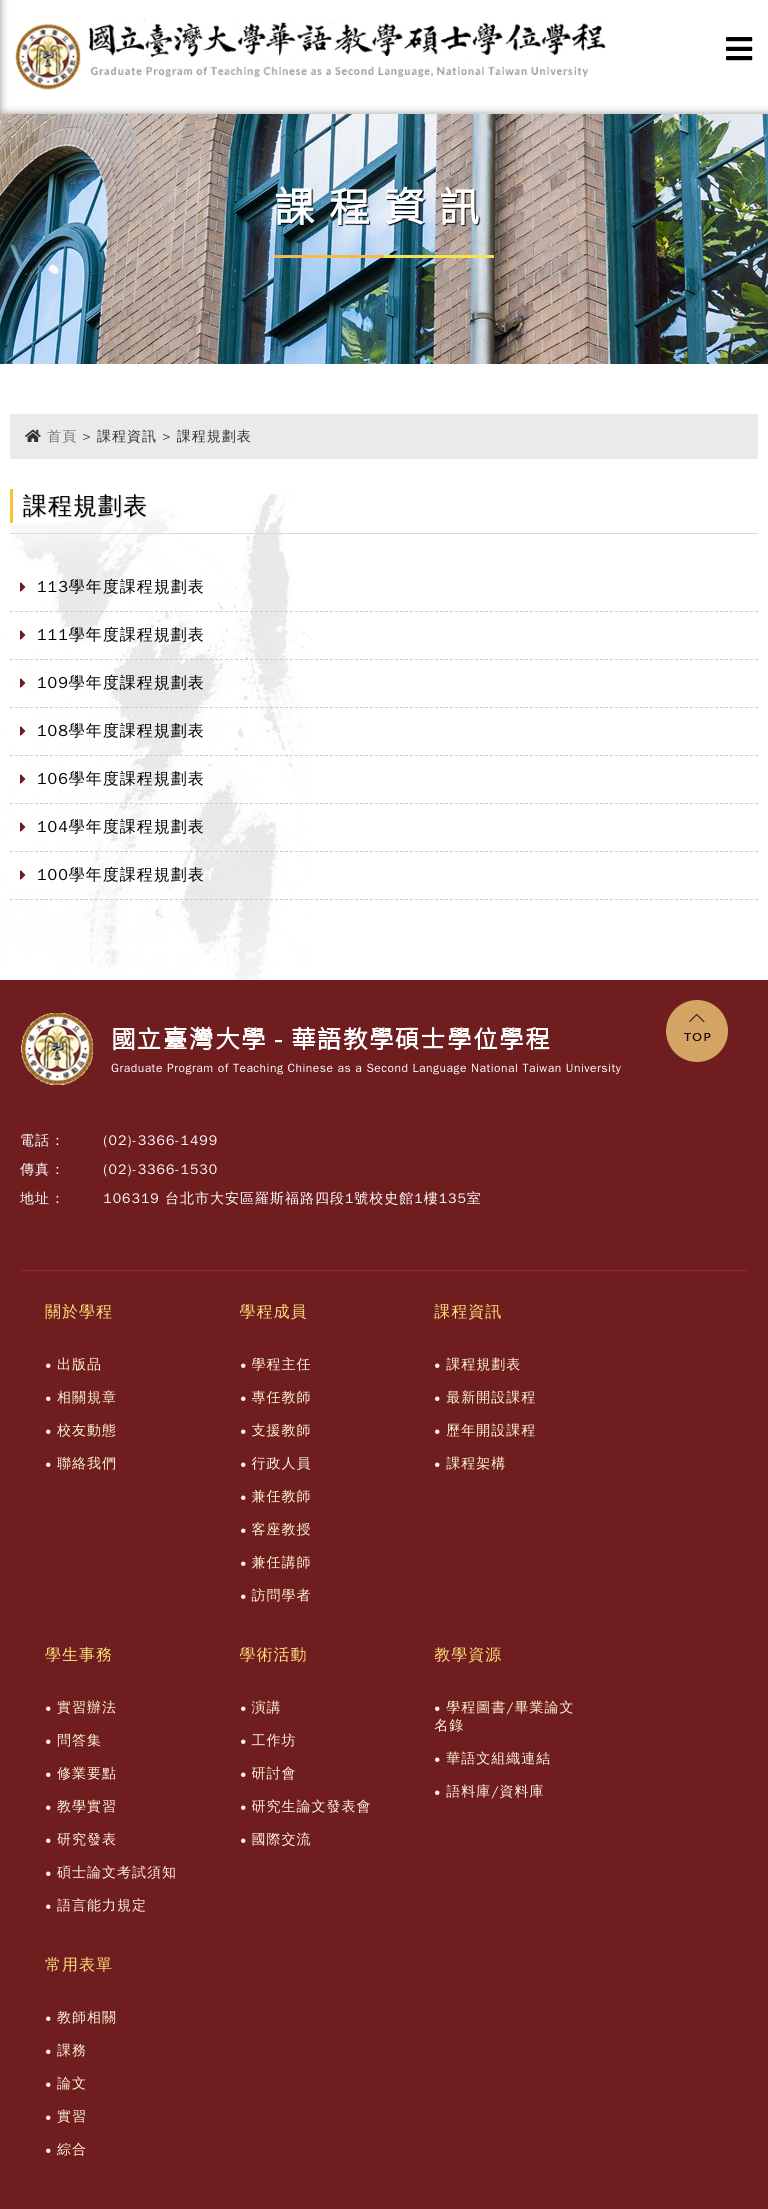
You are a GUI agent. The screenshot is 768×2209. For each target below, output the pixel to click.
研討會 (274, 1773)
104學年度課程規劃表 (121, 827)
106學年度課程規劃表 (121, 779)
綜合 (72, 2149)
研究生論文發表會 (312, 1806)
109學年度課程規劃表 (121, 683)
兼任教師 (282, 1496)
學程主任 (282, 1364)
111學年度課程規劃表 (121, 635)
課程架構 (476, 1463)
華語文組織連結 (498, 1758)
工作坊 (274, 1740)
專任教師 (282, 1397)
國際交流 (282, 1839)
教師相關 (87, 2017)
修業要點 (87, 1773)
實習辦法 (87, 1707)
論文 (72, 2083)
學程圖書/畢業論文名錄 (504, 1716)
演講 (267, 1707)
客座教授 (282, 1529)
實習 (72, 2116)
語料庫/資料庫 (495, 1791)
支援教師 (282, 1430)
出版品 (79, 1364)
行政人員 (282, 1463)
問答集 (79, 1740)
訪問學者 (282, 1595)
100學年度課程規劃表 (121, 875)
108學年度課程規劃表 (121, 731)
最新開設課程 (491, 1397)
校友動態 (87, 1430)
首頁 (62, 436)
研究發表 (87, 1839)
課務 (72, 2050)
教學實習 (87, 1806)
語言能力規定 (102, 1905)
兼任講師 (282, 1562)
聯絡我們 (87, 1463)
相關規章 (87, 1397)
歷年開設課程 (491, 1430)
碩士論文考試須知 (117, 1872)
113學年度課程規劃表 (121, 587)
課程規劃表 (483, 1364)
